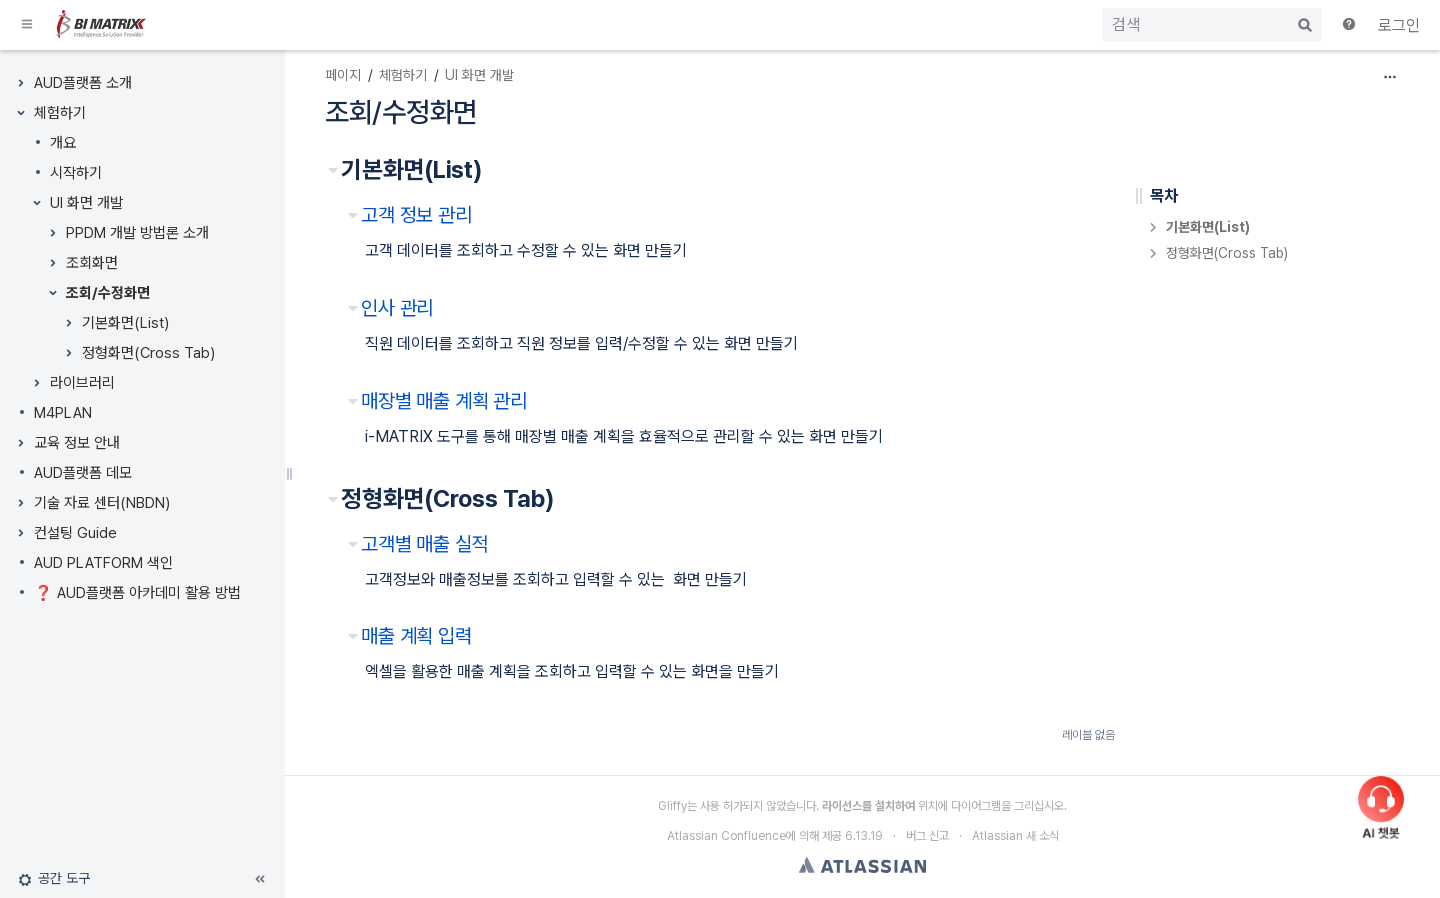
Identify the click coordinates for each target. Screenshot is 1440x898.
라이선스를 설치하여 (868, 806)
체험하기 (60, 113)
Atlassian (862, 865)
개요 (63, 143)
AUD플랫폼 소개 (83, 83)
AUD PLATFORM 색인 (103, 563)
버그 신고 (927, 836)
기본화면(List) (125, 323)
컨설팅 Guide (75, 533)
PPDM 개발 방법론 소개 (137, 233)
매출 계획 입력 (416, 636)
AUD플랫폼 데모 (83, 473)
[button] (28, 25)
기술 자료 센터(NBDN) (102, 503)
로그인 (1399, 25)
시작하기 (76, 173)
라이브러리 (82, 383)
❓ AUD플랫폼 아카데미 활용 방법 (137, 593)
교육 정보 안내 (77, 443)
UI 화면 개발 (86, 203)
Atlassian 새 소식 (1015, 836)
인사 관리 (397, 308)
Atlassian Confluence (726, 836)
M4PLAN (63, 413)
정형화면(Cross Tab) (148, 353)
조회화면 (92, 263)
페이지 (343, 75)
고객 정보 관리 (416, 215)
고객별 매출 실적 (425, 544)
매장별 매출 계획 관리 (444, 401)
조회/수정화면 (108, 293)
